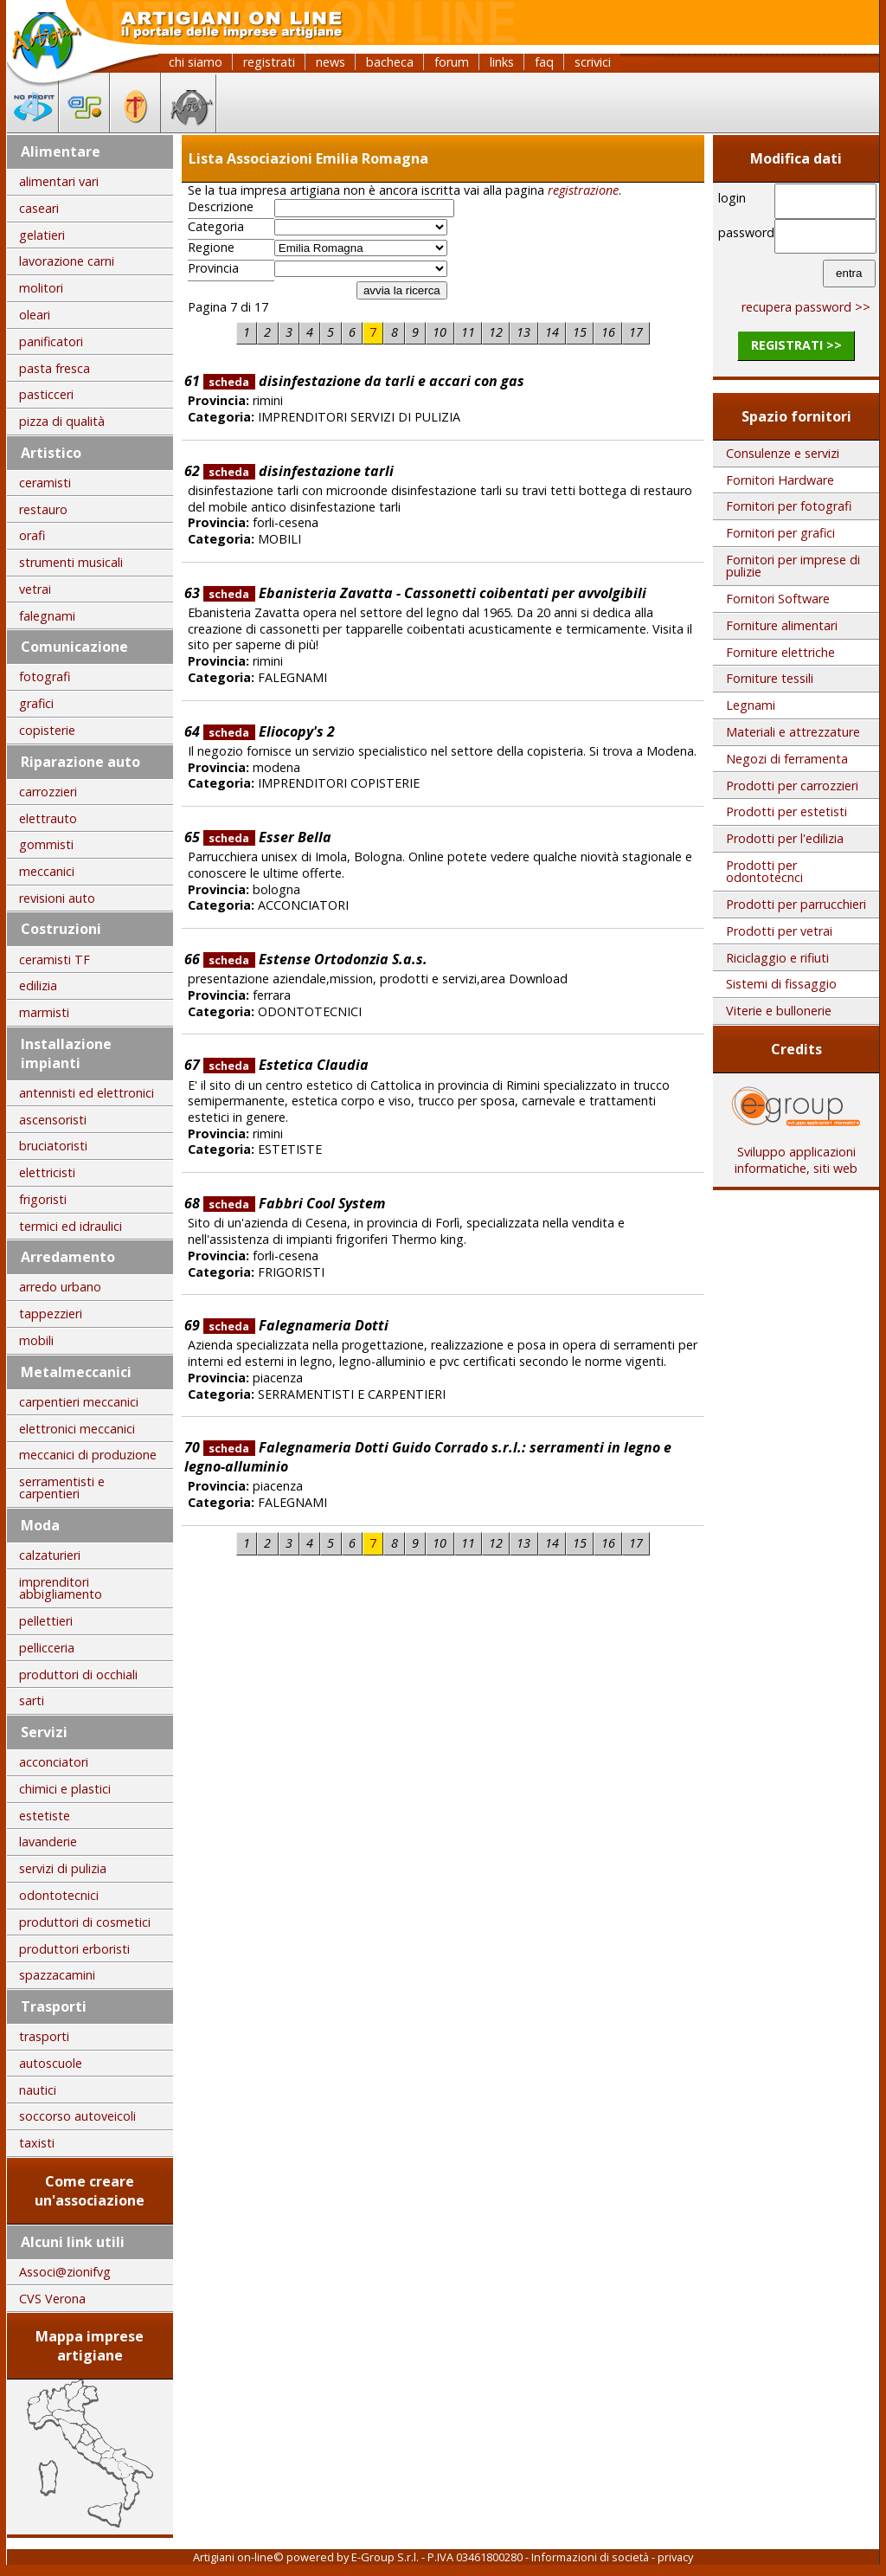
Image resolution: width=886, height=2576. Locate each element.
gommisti (46, 844)
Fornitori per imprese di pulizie (793, 565)
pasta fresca (54, 368)
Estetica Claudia (286, 1064)
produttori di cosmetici (85, 1922)
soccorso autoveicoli (77, 2116)
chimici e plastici (65, 1789)
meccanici (46, 871)
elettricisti (47, 1172)
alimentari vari (59, 181)
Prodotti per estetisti (786, 811)
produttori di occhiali (78, 1674)
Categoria (216, 227)
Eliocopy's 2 (269, 731)
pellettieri (46, 1621)
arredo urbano (60, 1286)
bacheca (390, 62)
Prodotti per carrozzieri (792, 785)
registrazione (583, 190)
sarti (31, 1700)
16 (608, 332)
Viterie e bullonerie (778, 1010)
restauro (43, 509)
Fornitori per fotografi (788, 506)
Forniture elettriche (780, 652)
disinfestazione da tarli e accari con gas (363, 380)
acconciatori (53, 1762)
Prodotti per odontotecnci (764, 871)
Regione (211, 247)
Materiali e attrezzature (793, 732)
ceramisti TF (54, 959)
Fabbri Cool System (294, 1203)
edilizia (38, 985)
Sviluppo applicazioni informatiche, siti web (796, 1153)
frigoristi (43, 1199)
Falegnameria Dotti (295, 1325)
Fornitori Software (778, 598)
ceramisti (45, 482)
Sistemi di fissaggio (781, 984)
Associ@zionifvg (65, 2272)
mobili (36, 1340)
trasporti (44, 2036)
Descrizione (221, 207)
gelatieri (42, 235)
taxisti (37, 2143)
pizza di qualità (62, 421)
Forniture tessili (769, 678)
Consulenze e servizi (782, 453)
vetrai (35, 589)
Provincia (213, 268)
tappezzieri (50, 1313)
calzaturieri (49, 1555)
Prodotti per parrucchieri (796, 904)
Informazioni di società (590, 2557)
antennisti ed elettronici (86, 1093)
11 (468, 332)
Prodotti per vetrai (779, 931)
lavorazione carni (66, 261)
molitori (41, 288)
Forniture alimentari (782, 625)
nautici (37, 2090)
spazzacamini (57, 1975)
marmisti (44, 1012)
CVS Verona (52, 2298)
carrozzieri (48, 791)
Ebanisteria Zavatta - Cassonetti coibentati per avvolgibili (424, 592)
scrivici (593, 62)
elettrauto (48, 818)
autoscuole (50, 2063)
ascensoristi (53, 1119)
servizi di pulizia (62, 1868)
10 (439, 332)
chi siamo (195, 62)
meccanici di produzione (88, 1454)
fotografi (44, 676)
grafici (36, 703)
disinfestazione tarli (298, 470)
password (743, 232)
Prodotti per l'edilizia (785, 838)
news (330, 62)
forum (451, 62)
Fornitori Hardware (780, 480)
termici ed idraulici (70, 1226)
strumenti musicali (71, 562)
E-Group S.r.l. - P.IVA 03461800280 (437, 2557)
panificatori (51, 341)
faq (544, 62)
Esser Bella (267, 837)
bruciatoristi (53, 1145)
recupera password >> (806, 307)
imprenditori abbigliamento (60, 1588)
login (732, 198)
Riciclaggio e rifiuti (777, 958)
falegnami (47, 616)
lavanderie (48, 1841)
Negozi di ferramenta (787, 758)
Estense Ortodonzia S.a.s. (315, 959)
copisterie (47, 730)
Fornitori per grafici (780, 533)
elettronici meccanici (77, 1428)
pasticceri (46, 394)
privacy (675, 2557)
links (502, 62)
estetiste (44, 1815)
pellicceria (46, 1647)
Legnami (750, 705)
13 (523, 332)
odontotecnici (59, 1895)
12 (496, 332)
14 (552, 332)
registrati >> (796, 345)
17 (636, 332)
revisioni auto (57, 898)
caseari (39, 208)
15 (580, 332)
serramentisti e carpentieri (62, 1487)
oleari (34, 314)
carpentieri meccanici (78, 1402)
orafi (32, 535)
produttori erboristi (74, 1949)
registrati (269, 62)
